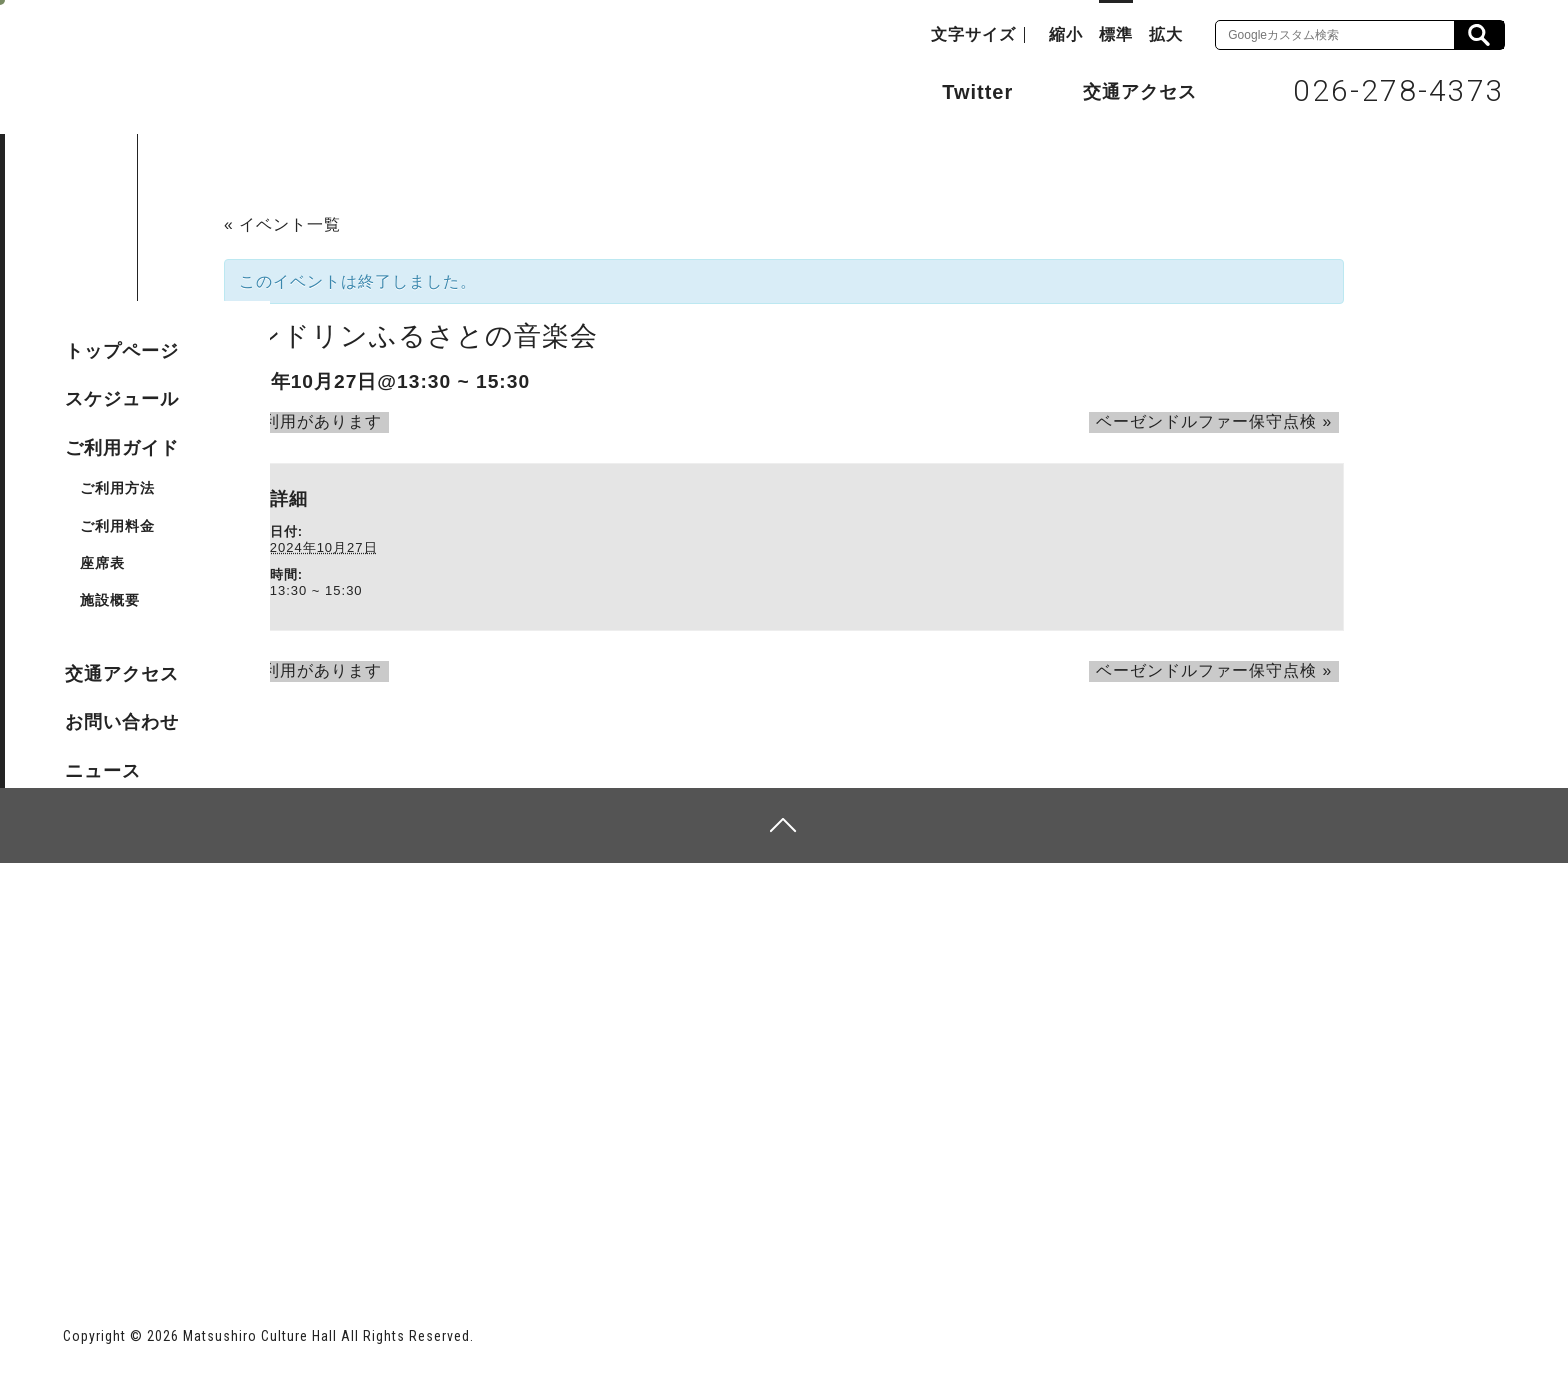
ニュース (103, 771)
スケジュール (122, 399)
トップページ (122, 351)
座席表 (102, 563)
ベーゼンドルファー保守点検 (1221, 421)
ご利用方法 (117, 488)
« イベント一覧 (282, 224)
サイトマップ (139, 945)
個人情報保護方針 (307, 945)
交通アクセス (1125, 91)
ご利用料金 (117, 526)
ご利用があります (299, 421)
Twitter (957, 90)
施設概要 (110, 600)
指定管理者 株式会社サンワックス (425, 1227)
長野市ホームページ (139, 1227)
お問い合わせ (122, 722)
